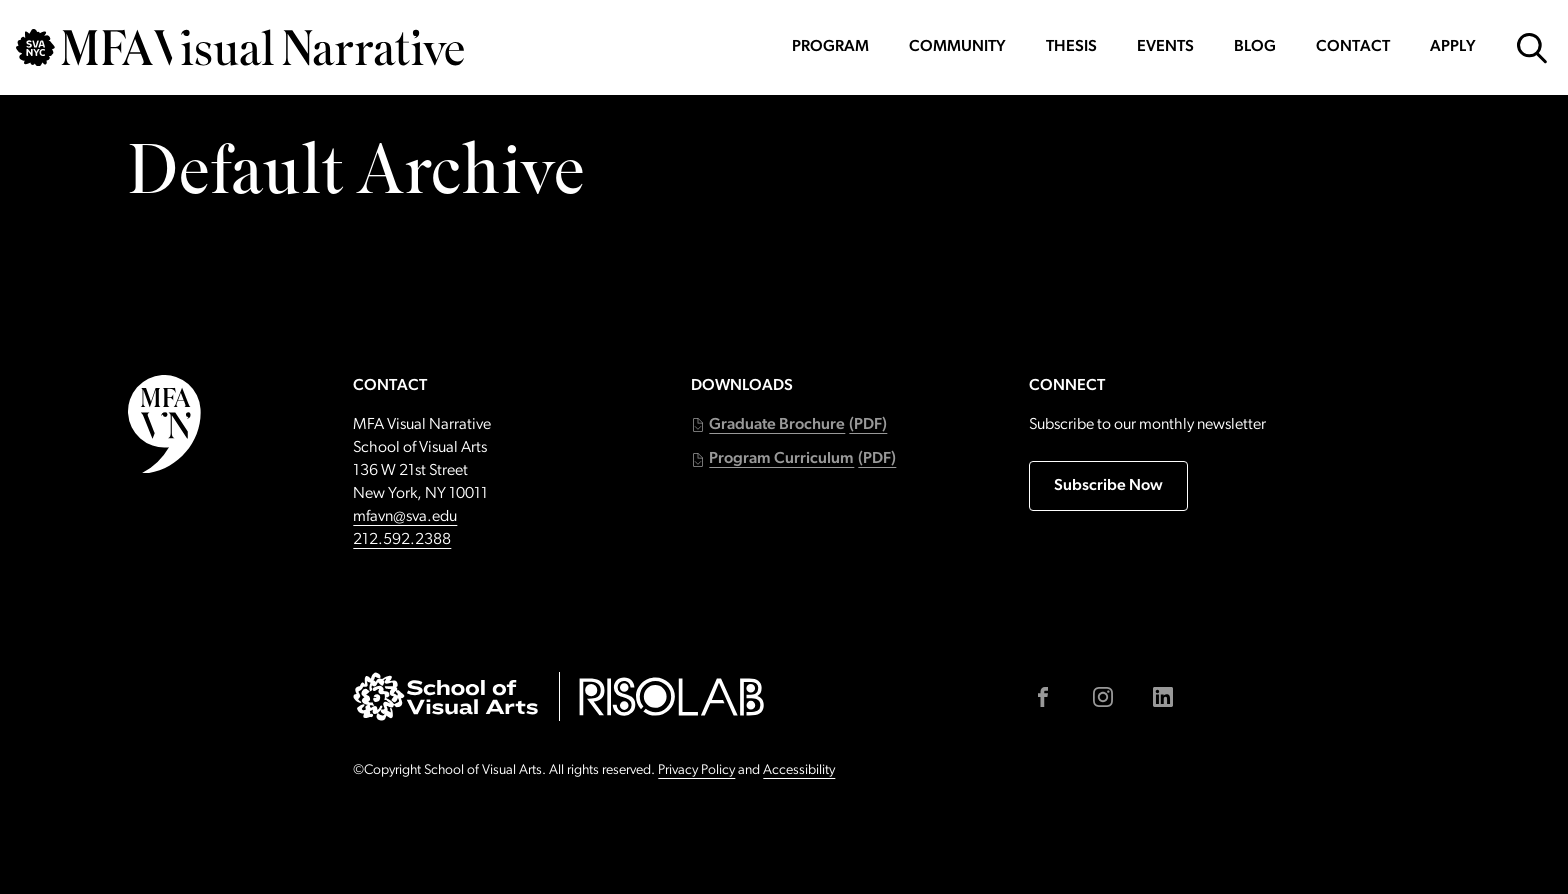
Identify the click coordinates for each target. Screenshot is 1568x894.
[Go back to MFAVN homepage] (240, 47)
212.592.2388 (402, 540)
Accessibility (799, 770)
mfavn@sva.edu (405, 517)
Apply (1453, 47)
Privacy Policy (696, 770)
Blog (1255, 47)
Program (830, 47)
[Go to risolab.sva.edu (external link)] (671, 696)
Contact (1353, 47)
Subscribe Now (1108, 486)
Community (957, 47)
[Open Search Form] (1532, 48)
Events (1165, 47)
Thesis (1071, 47)
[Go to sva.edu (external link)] (445, 696)
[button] (789, 425)
